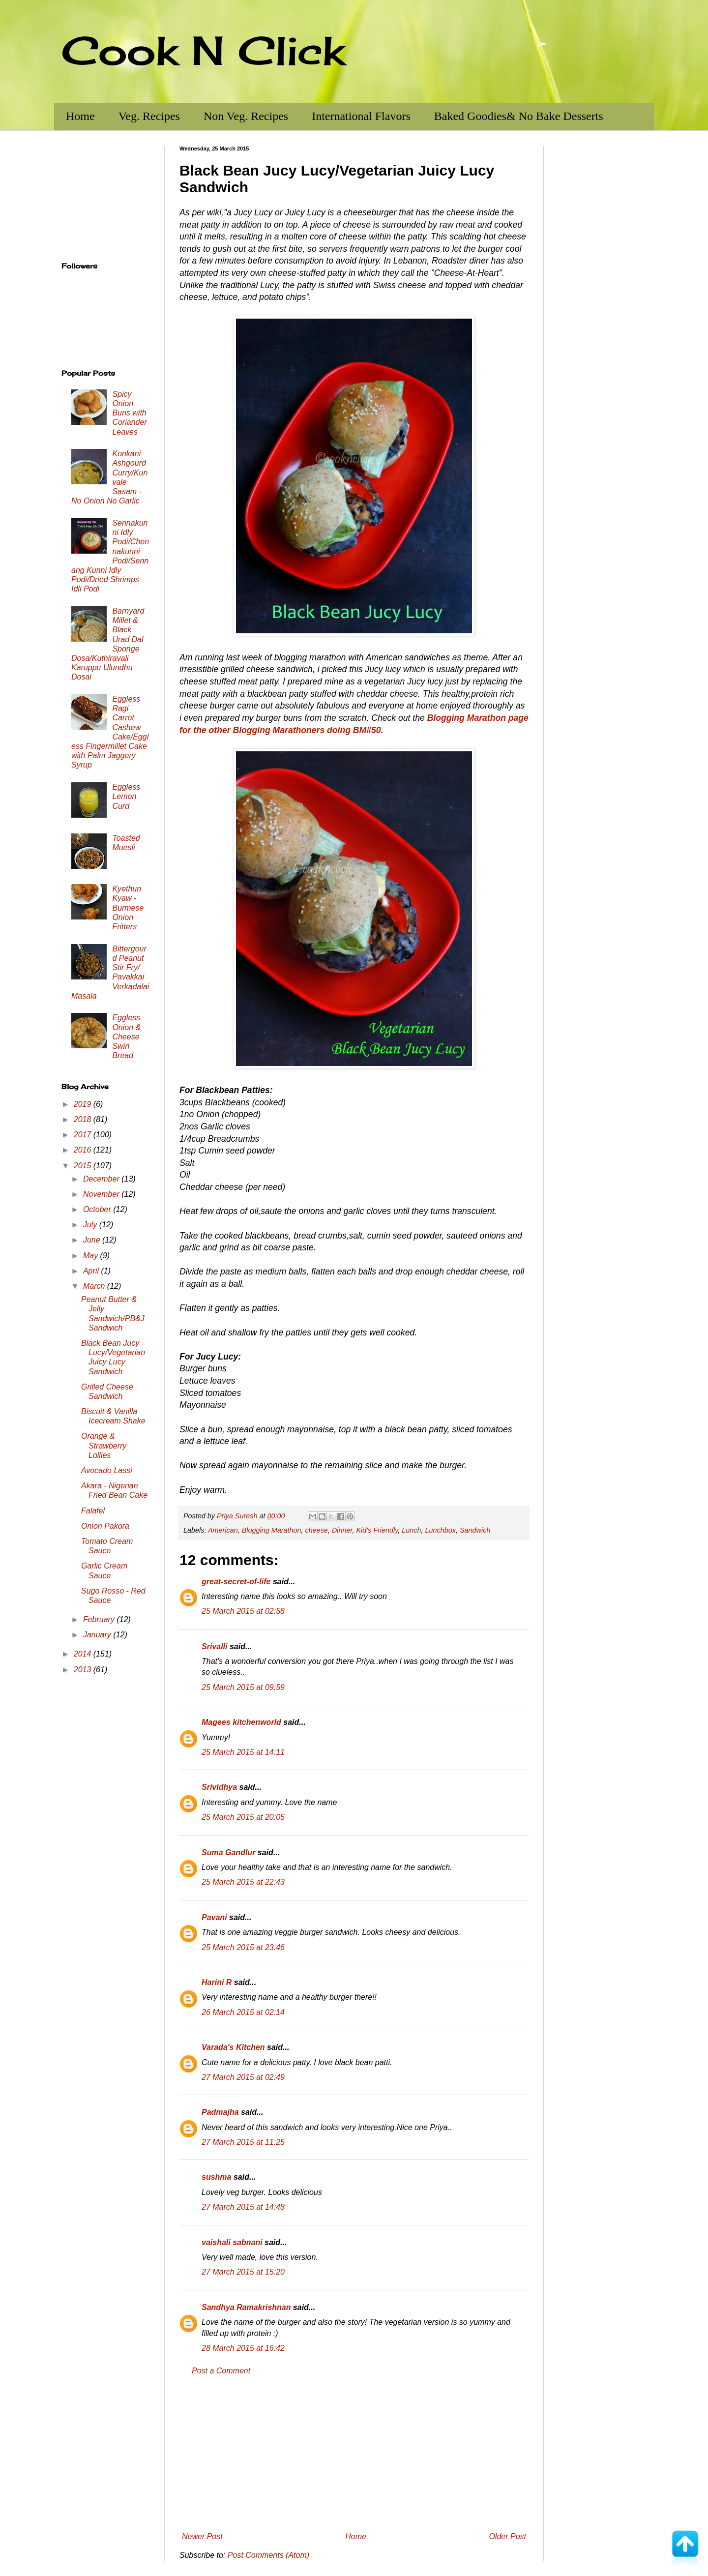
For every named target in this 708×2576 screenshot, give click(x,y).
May (91, 1255)
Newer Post (202, 2536)
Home (80, 116)
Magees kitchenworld (241, 1722)
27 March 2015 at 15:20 (243, 2272)
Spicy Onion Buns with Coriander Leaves (129, 413)
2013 (83, 1669)
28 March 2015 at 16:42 (243, 2348)
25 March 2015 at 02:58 (243, 1611)
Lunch (411, 1530)
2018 (83, 1119)
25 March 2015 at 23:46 (243, 1947)
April (92, 1271)
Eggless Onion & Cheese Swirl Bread (126, 1036)
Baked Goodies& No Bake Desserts (518, 116)
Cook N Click (203, 50)
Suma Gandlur (228, 1852)
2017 (83, 1134)
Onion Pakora (105, 1526)
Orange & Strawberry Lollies (103, 1445)
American (223, 1530)
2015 (83, 1165)
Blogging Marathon (271, 1530)
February (100, 1619)
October (98, 1209)
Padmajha (220, 2112)
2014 (83, 1654)
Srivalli (214, 1646)
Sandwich (475, 1530)
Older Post (507, 2536)
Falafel (93, 1511)
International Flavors (361, 116)
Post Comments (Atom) (268, 2555)
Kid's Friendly (377, 1530)
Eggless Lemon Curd (126, 796)
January (98, 1634)
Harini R (217, 1982)
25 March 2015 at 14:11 (243, 1752)
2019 (83, 1104)
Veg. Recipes (149, 116)
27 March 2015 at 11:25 (243, 2142)
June (92, 1240)
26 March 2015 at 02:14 (243, 2012)
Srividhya (219, 1787)
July (91, 1224)
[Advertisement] (354, 2454)
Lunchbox (440, 1530)
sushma (216, 2177)
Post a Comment (221, 2371)
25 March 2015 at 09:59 (243, 1687)
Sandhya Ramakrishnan (246, 2307)
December (102, 1179)
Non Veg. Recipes (246, 116)
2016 (83, 1150)
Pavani (214, 1917)
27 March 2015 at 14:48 (243, 2207)
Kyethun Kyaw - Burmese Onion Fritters (128, 908)
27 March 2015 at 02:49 (243, 2077)
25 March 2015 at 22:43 (243, 1882)
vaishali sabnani (232, 2242)
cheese (316, 1530)
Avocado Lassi (106, 1470)
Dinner (342, 1530)
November (102, 1194)
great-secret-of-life (236, 1581)
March (95, 1286)
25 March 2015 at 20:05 (243, 1817)
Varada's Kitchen (233, 2047)
